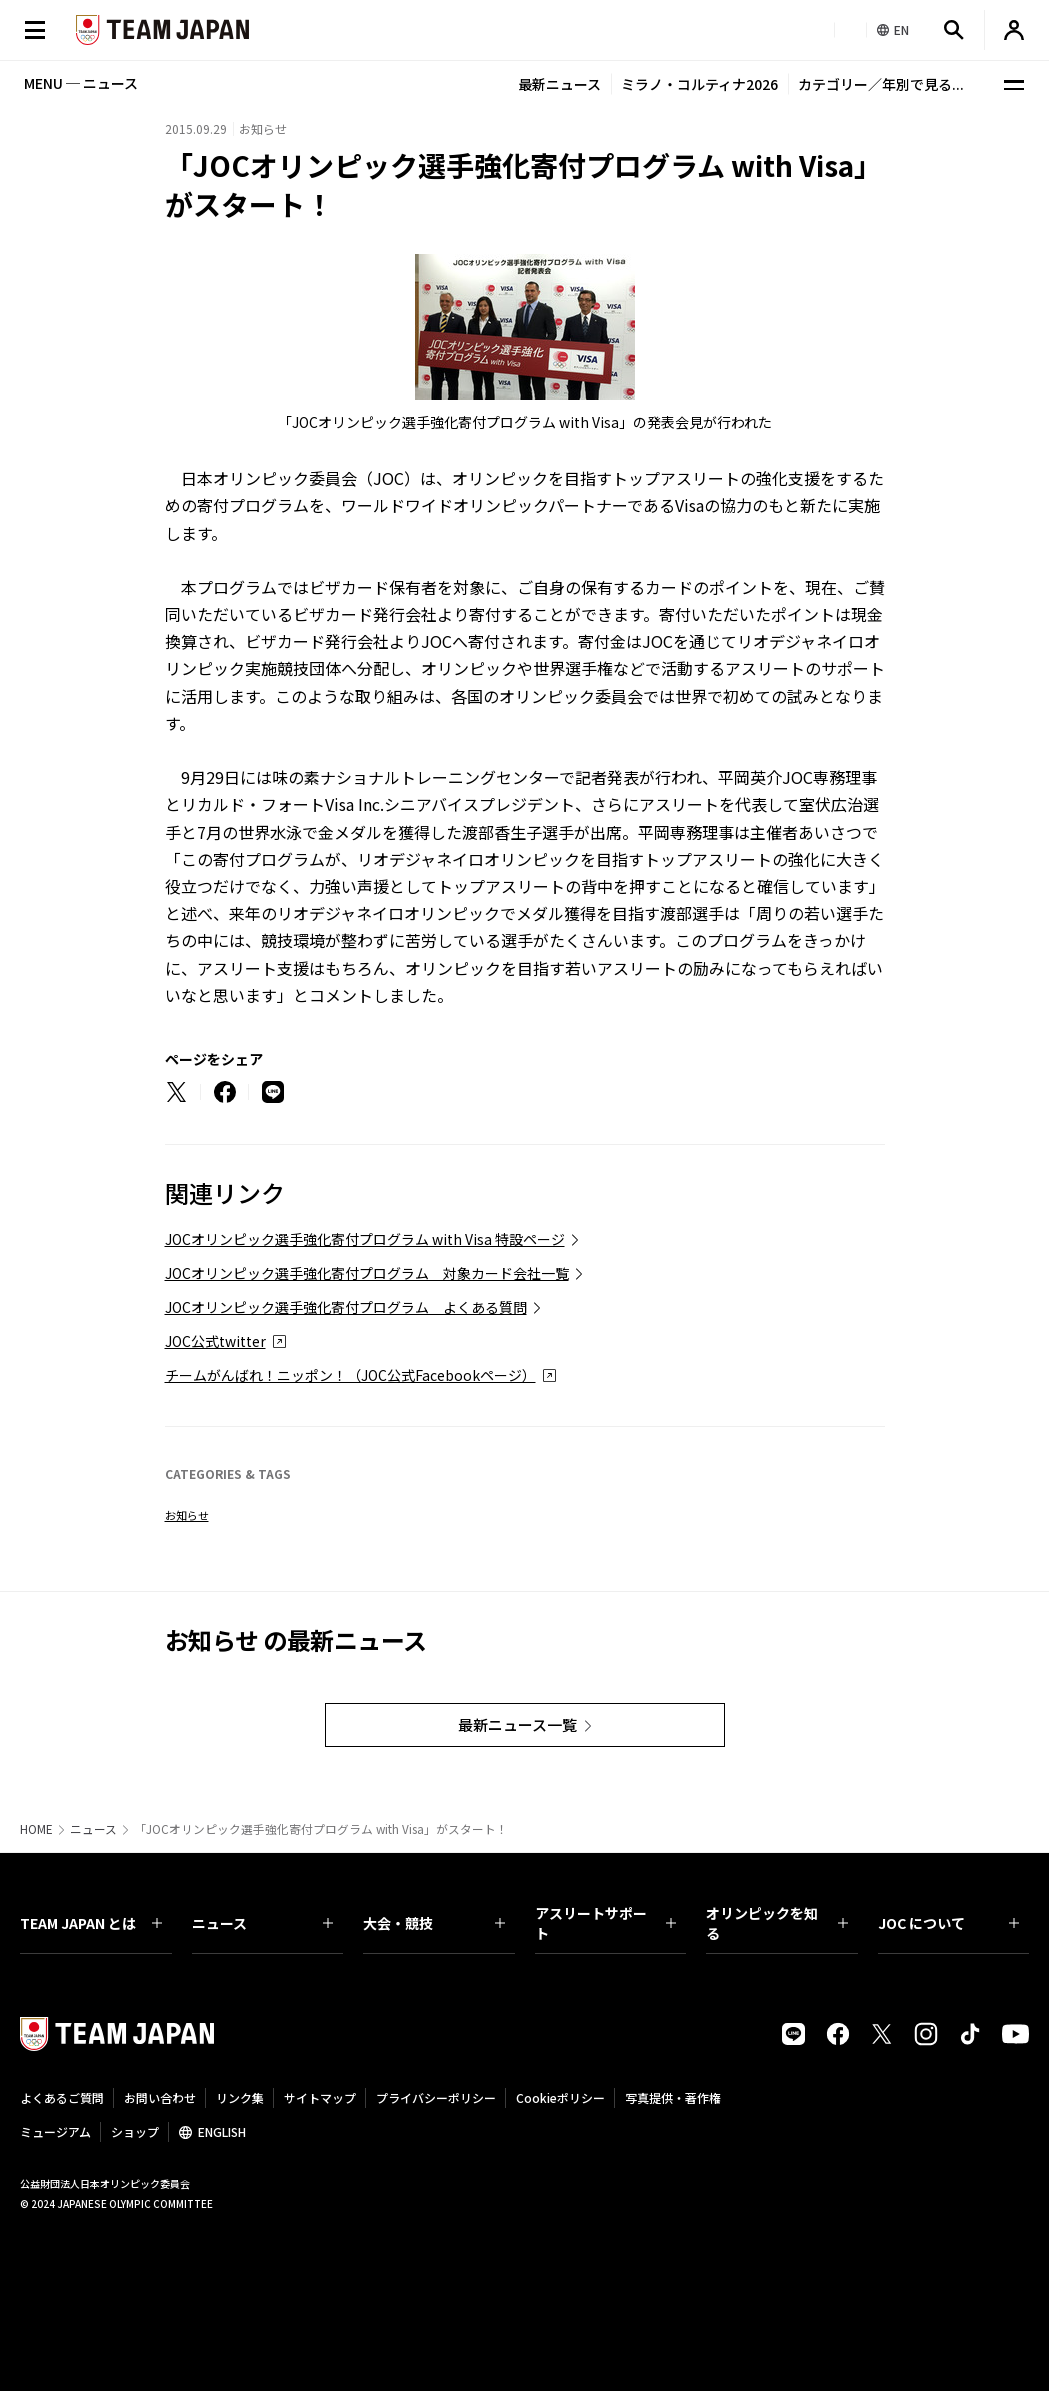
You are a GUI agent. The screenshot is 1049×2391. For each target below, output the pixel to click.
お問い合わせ (160, 2097)
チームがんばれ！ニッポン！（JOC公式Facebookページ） (350, 1375)
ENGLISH (222, 2131)
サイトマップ (320, 2097)
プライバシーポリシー (436, 2097)
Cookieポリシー (560, 2097)
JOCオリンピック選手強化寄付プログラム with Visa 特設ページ (365, 1239)
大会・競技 (434, 1923)
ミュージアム (55, 2131)
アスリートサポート (606, 1923)
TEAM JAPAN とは (91, 1923)
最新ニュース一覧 (517, 1724)
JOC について (949, 1923)
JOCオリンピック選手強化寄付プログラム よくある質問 (346, 1307)
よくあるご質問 (62, 2097)
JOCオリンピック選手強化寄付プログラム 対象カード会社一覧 (367, 1273)
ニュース (93, 1829)
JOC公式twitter (215, 1341)
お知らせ (187, 1515)
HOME (36, 1829)
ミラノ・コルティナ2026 (699, 84)
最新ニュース (559, 84)
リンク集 (240, 2097)
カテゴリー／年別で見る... (881, 84)
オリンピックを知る (777, 1923)
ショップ (135, 2131)
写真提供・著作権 (673, 2097)
